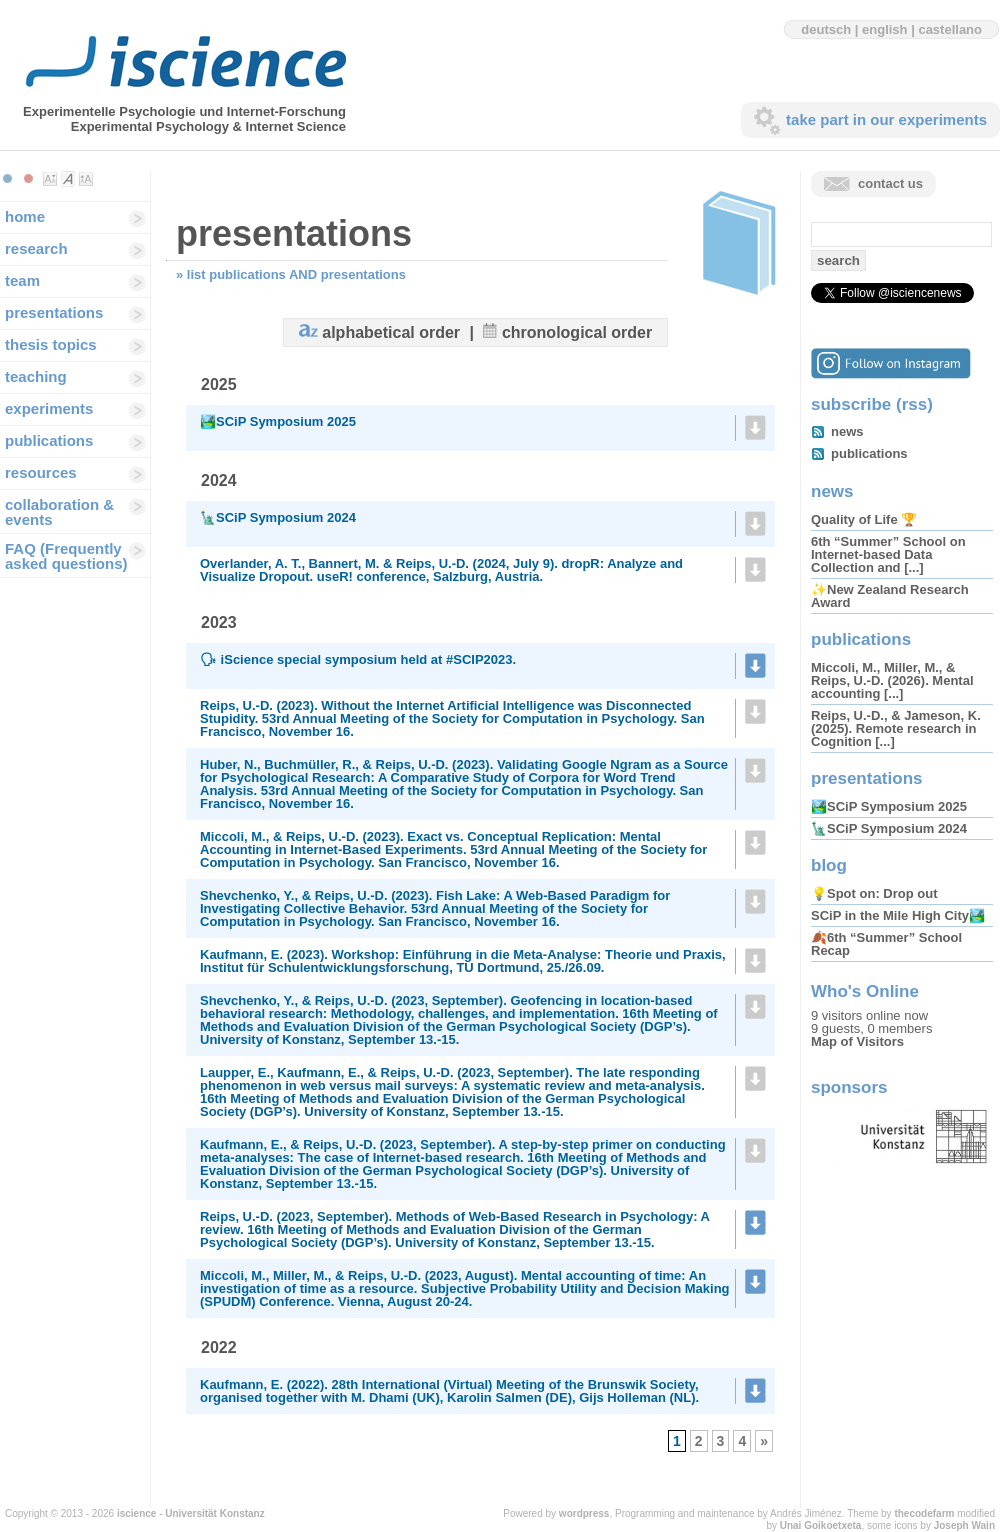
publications (49, 440)
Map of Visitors (857, 1041)
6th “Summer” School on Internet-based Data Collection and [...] (888, 554)
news (847, 431)
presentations (54, 312)
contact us (890, 183)
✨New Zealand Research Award (890, 596)
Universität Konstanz (214, 1513)
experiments (49, 408)
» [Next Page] (764, 1441)
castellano (950, 29)
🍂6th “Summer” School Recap (886, 944)
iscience (136, 1513)
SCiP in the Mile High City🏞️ (898, 915)
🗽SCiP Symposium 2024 (278, 517)
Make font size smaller (50, 179)
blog (829, 865)
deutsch (826, 29)
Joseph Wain (964, 1525)
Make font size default (68, 179)
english (885, 29)
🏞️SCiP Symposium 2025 (278, 421)
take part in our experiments (886, 119)
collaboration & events (59, 512)
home (25, 216)
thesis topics (51, 344)
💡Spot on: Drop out (874, 893)
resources (41, 472)
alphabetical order (391, 332)
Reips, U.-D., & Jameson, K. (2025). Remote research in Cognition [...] (896, 728)
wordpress (584, 1513)
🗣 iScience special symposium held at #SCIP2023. (358, 659)
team (22, 280)
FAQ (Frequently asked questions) (66, 556)
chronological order (577, 332)
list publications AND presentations (296, 274)
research (36, 248)
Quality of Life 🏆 (864, 519)
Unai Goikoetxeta (821, 1525)
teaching (36, 376)
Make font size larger (86, 179)
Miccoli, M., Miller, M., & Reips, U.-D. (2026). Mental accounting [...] (892, 680)
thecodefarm (924, 1513)
